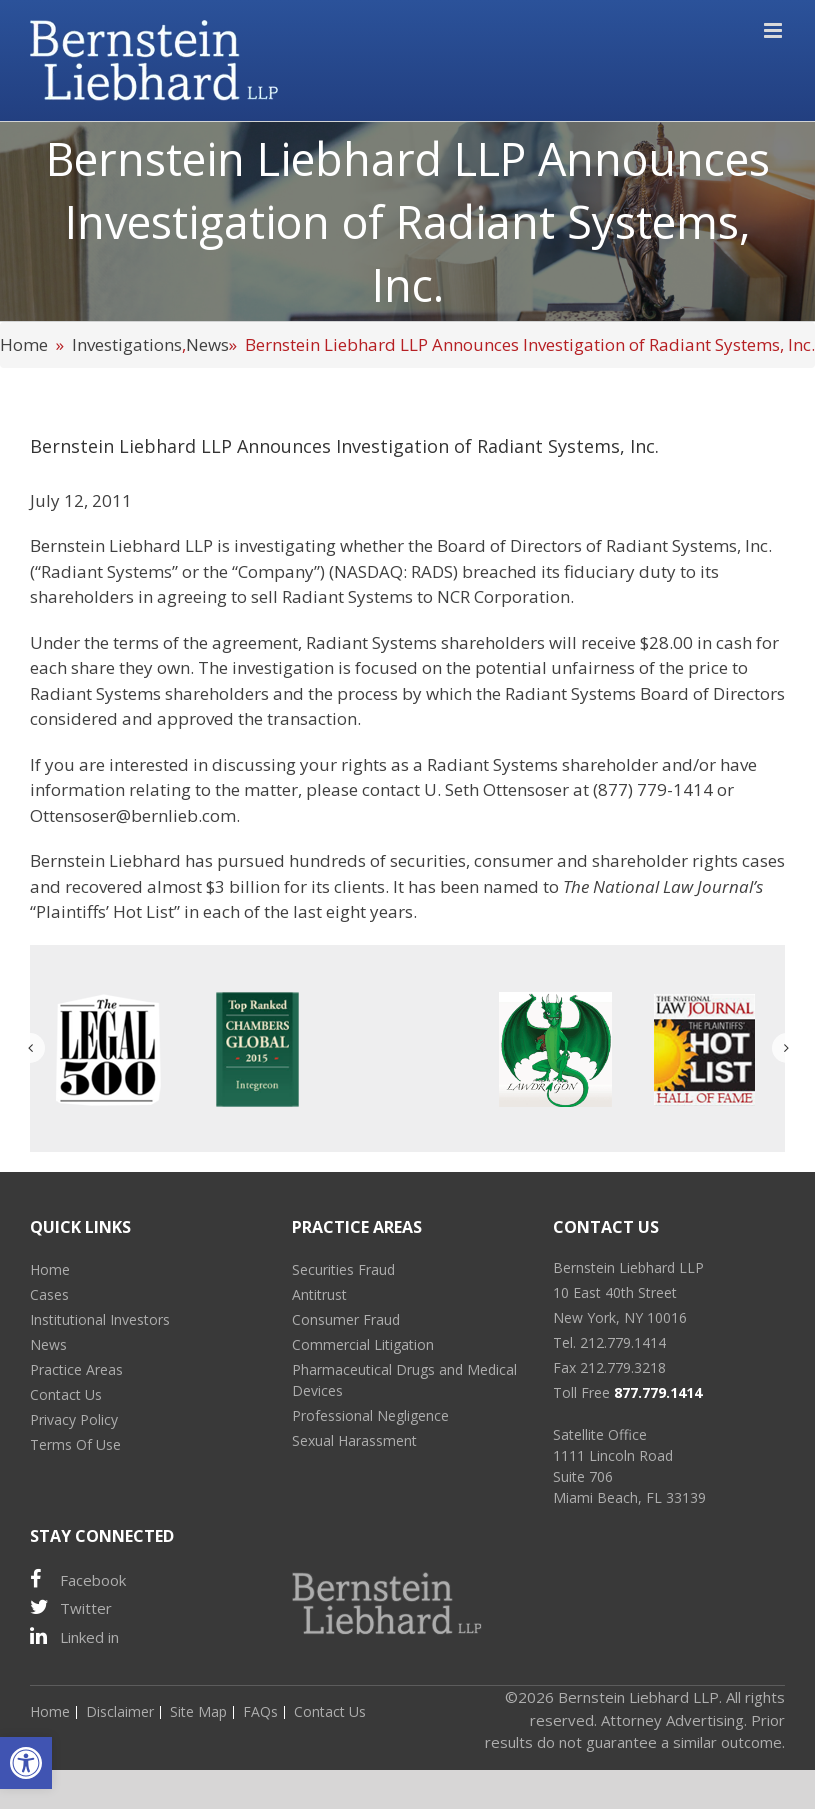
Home (24, 344)
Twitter (71, 1607)
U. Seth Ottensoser (496, 789)
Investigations (127, 344)
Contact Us (66, 1394)
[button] (26, 1763)
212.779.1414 (623, 1342)
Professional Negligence (370, 1415)
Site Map (198, 1711)
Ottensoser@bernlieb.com (133, 815)
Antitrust (319, 1294)
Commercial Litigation (363, 1344)
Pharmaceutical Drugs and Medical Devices (404, 1380)
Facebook (78, 1579)
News (207, 344)
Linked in (74, 1636)
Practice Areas (76, 1369)
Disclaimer (120, 1711)
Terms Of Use (75, 1444)
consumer (513, 860)
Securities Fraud (343, 1269)
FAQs (260, 1711)
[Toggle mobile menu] (774, 30)
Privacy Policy (74, 1419)
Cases (49, 1294)
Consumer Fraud (346, 1319)
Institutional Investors (100, 1319)
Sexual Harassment (354, 1440)
